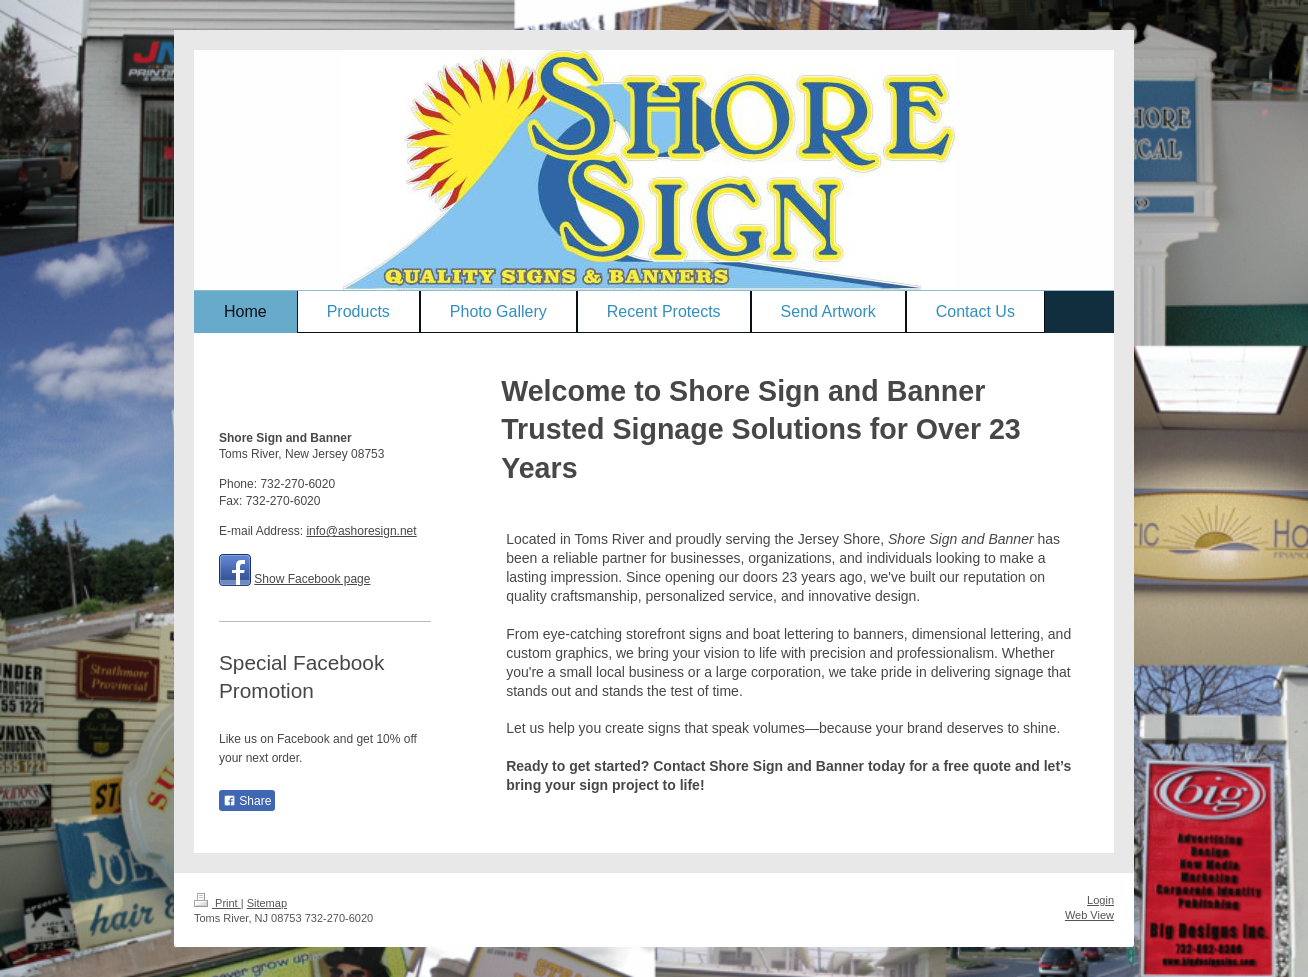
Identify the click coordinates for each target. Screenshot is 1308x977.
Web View (1089, 915)
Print (217, 903)
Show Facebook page (312, 579)
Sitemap (267, 903)
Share (247, 801)
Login (1100, 900)
